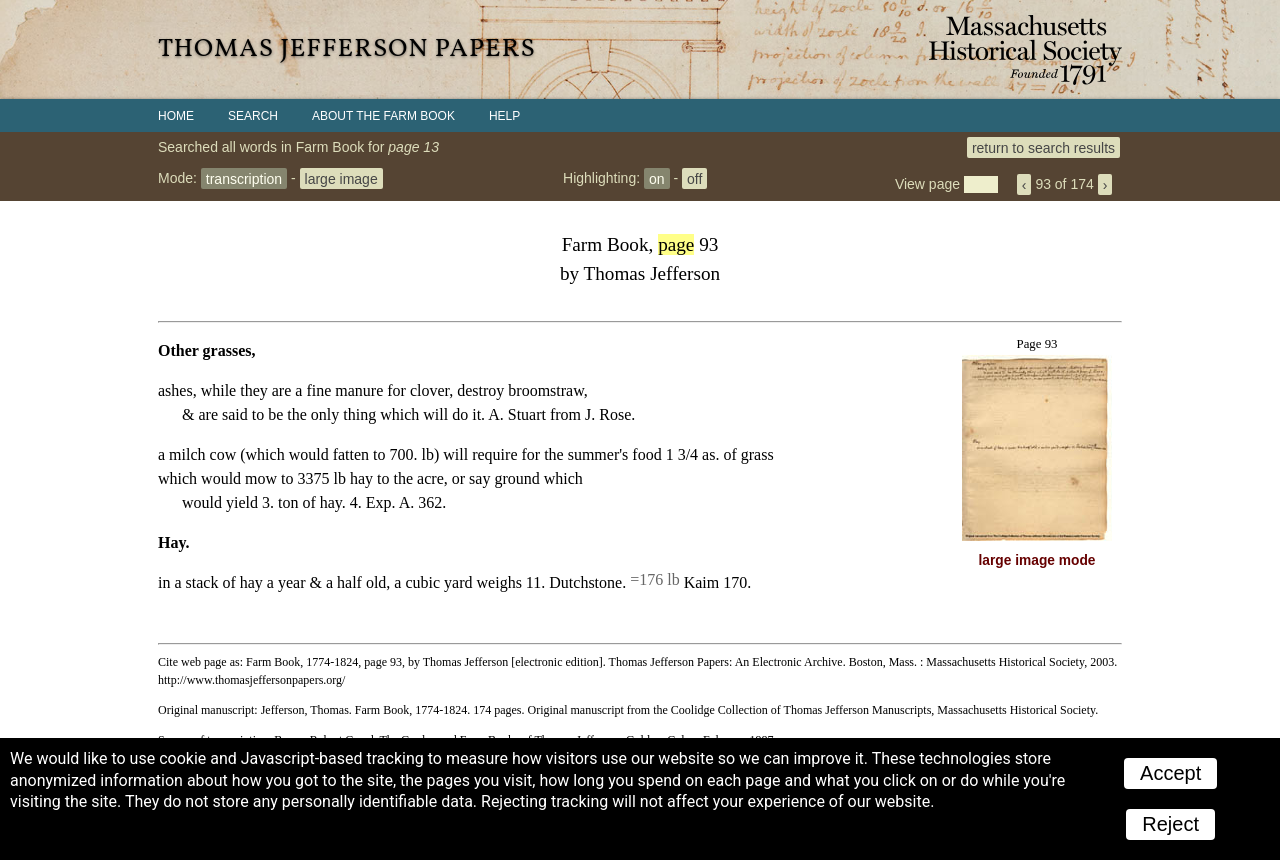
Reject (1170, 824)
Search (253, 116)
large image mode (1037, 560)
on (657, 178)
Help (504, 116)
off (694, 178)
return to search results (1043, 147)
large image (341, 178)
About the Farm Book (383, 116)
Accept (1170, 773)
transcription (244, 178)
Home (176, 116)
